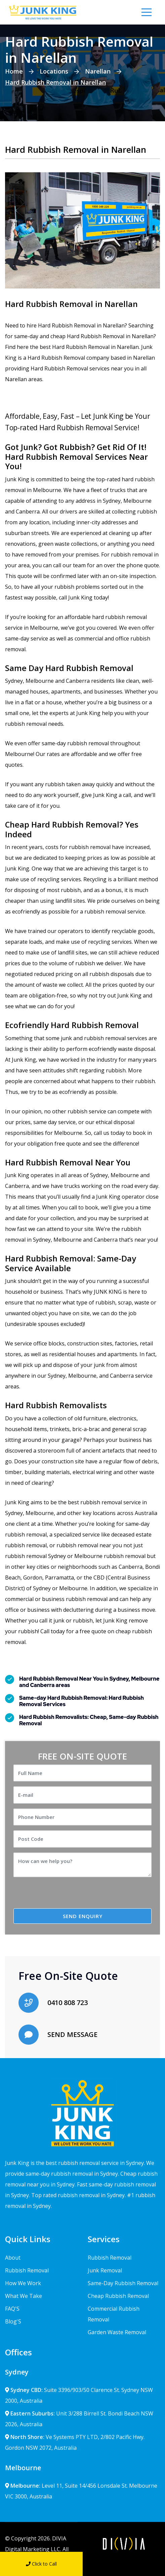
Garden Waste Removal (117, 2332)
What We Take (23, 2296)
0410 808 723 (67, 2002)
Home (14, 71)
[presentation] (69, 1895)
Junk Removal (105, 2270)
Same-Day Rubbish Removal (123, 2283)
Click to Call (41, 2564)
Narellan (98, 71)
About (12, 2257)
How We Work (23, 2283)
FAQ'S (12, 2308)
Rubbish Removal (27, 2270)
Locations (54, 71)
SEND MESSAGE (72, 2034)
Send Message (124, 2564)
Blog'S (13, 2321)
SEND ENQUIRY (82, 1916)
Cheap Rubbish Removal (118, 2296)
